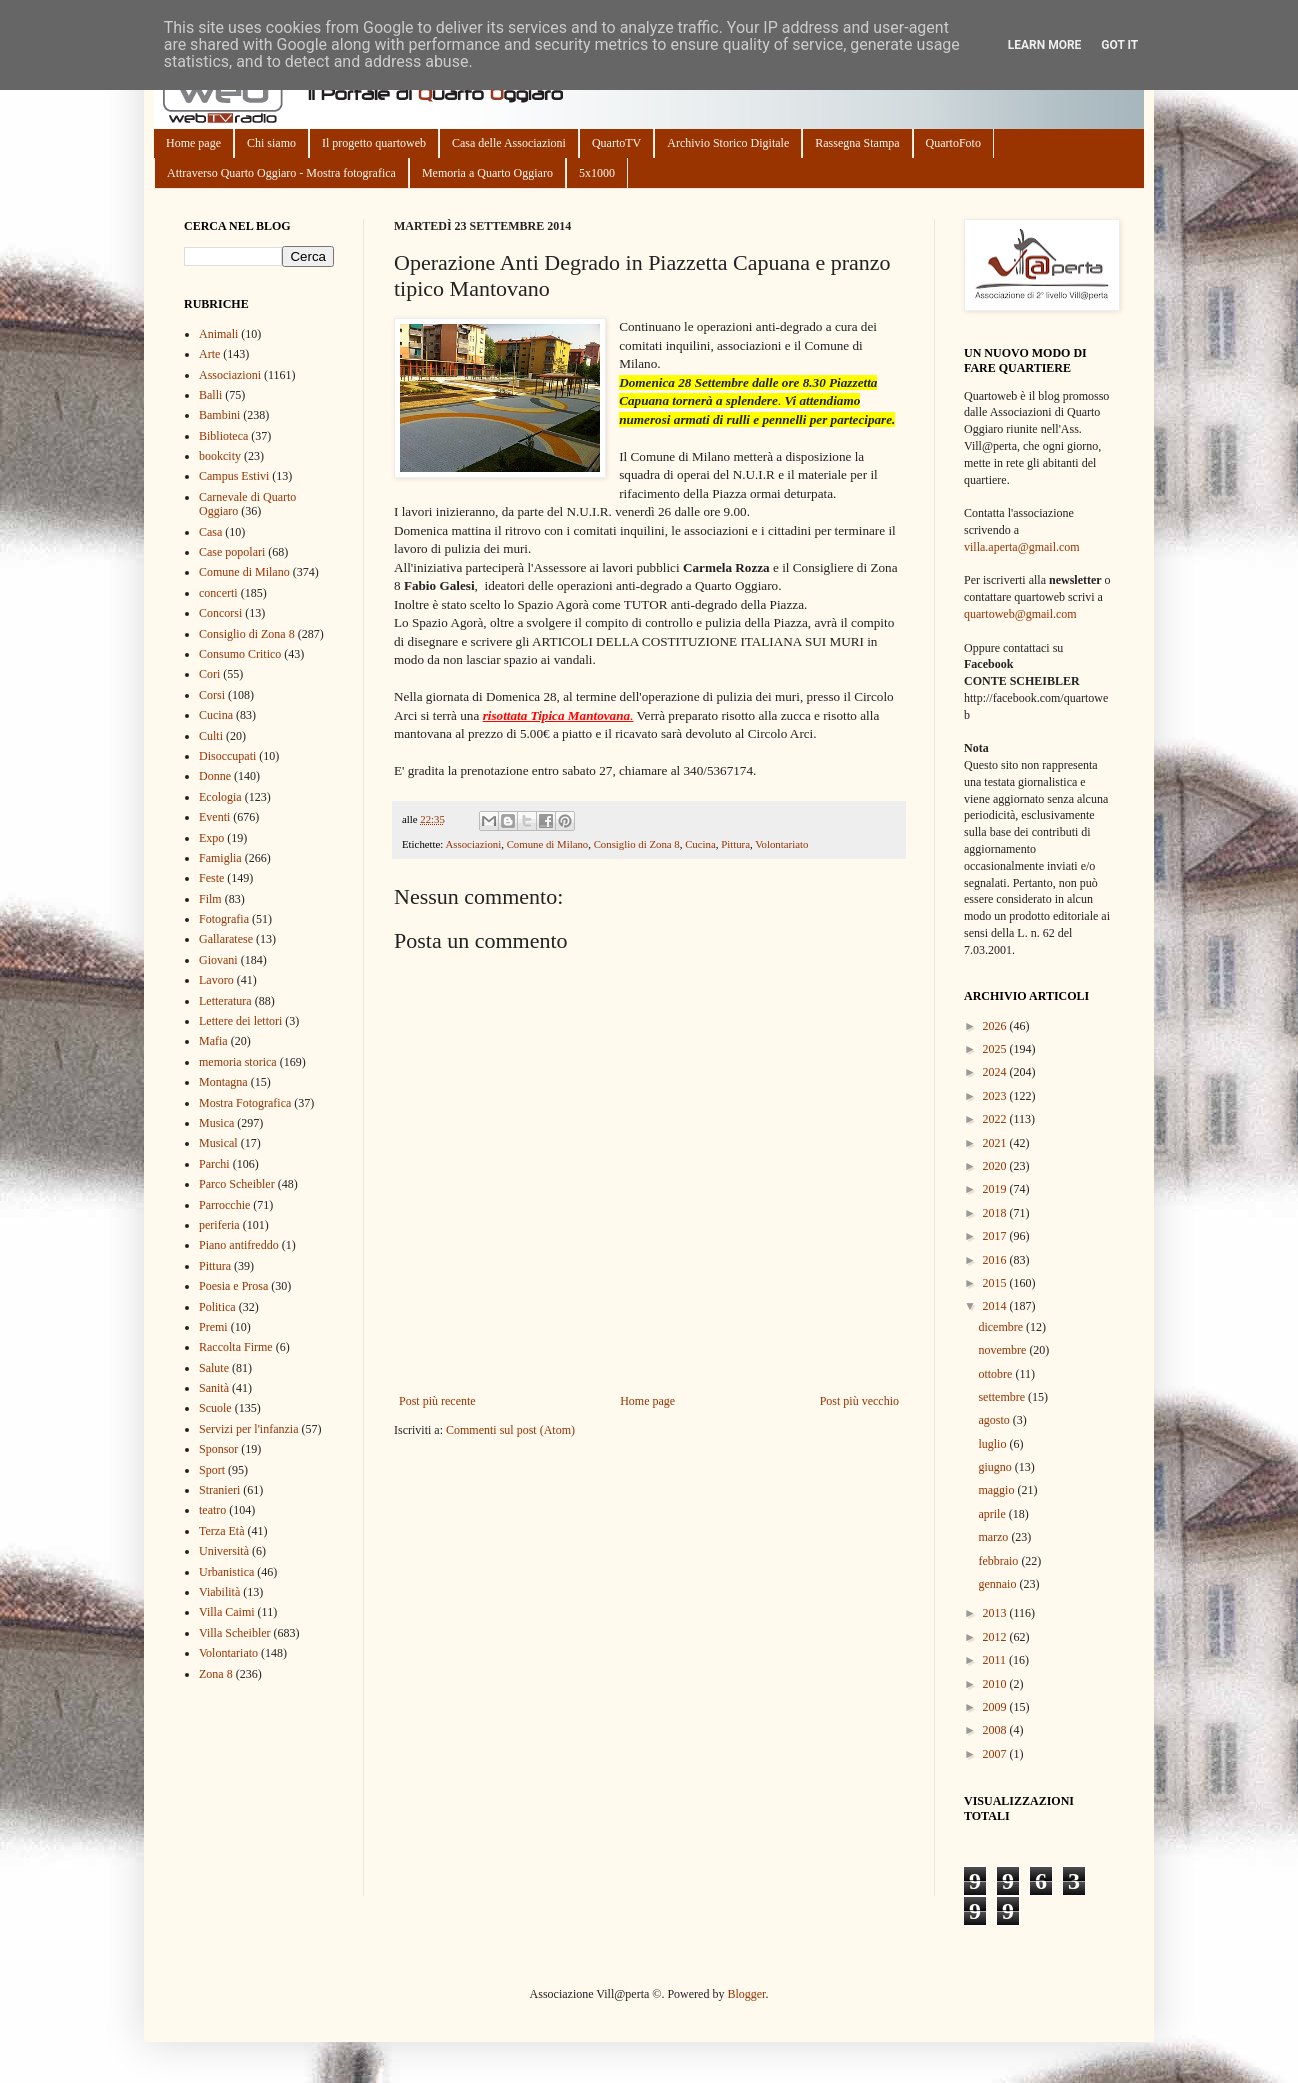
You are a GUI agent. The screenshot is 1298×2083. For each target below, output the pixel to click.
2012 (996, 1637)
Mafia (213, 1041)
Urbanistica (226, 1572)
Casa (210, 532)
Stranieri (219, 1490)
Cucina (700, 844)
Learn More (1045, 45)
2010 (996, 1684)
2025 (996, 1049)
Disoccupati (227, 756)
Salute (214, 1368)
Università (224, 1551)
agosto (995, 1420)
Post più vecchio (859, 1401)
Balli (210, 395)
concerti (218, 593)
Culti (211, 736)
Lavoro (216, 980)
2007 (996, 1754)
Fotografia (224, 919)
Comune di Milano (548, 844)
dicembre (1002, 1327)
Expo (211, 838)
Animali (218, 334)
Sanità (214, 1388)
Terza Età (221, 1531)
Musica (216, 1123)
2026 (996, 1026)
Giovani (218, 960)
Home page (193, 143)
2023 (996, 1096)
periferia (219, 1225)
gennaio (998, 1584)
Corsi (212, 695)
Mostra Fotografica (245, 1103)
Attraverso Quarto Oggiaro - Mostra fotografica (281, 173)
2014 (996, 1306)
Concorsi (220, 613)
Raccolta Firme (236, 1347)
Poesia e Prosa (233, 1286)
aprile (993, 1514)
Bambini (219, 415)
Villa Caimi (227, 1612)
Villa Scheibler (235, 1633)
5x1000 (597, 173)
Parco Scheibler (237, 1184)
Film (210, 899)
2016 (996, 1260)
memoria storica (238, 1062)
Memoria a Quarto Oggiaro (487, 173)
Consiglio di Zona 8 (637, 844)
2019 (996, 1189)
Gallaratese (226, 939)
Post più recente (437, 1401)
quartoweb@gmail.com (1020, 614)
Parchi (214, 1164)
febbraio (999, 1561)
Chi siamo (271, 143)
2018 (996, 1213)
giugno (996, 1467)
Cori (209, 674)
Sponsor (218, 1449)
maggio (997, 1490)
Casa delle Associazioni (509, 143)
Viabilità (219, 1592)
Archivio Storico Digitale (728, 143)
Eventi (214, 817)
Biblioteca (223, 436)
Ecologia (220, 797)
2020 (996, 1166)
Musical (218, 1143)
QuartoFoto (953, 143)
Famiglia (220, 858)
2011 (996, 1660)
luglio (993, 1444)
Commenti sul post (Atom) (510, 1430)
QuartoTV (616, 143)
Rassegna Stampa (857, 143)
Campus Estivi (234, 476)
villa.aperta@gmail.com (1022, 547)
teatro (212, 1510)
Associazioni (473, 844)
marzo (994, 1537)
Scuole (215, 1408)
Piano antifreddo (239, 1245)
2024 (996, 1072)
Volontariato (781, 844)
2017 (996, 1236)
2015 (996, 1283)
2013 (996, 1613)
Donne (215, 776)
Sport (212, 1470)
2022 (996, 1119)
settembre (1003, 1397)
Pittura (735, 844)
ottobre (996, 1374)
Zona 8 (216, 1674)
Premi (213, 1327)
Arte (209, 354)
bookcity (220, 456)
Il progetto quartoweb (374, 143)
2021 (996, 1143)
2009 (996, 1707)
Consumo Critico (240, 654)
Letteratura (225, 1001)
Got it (1119, 45)
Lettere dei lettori (240, 1021)
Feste (211, 878)
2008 (996, 1730)
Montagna (223, 1082)
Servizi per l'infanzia (248, 1429)
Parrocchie (224, 1205)
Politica (217, 1307)
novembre (1003, 1350)
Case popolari (232, 552)
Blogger (746, 1994)
